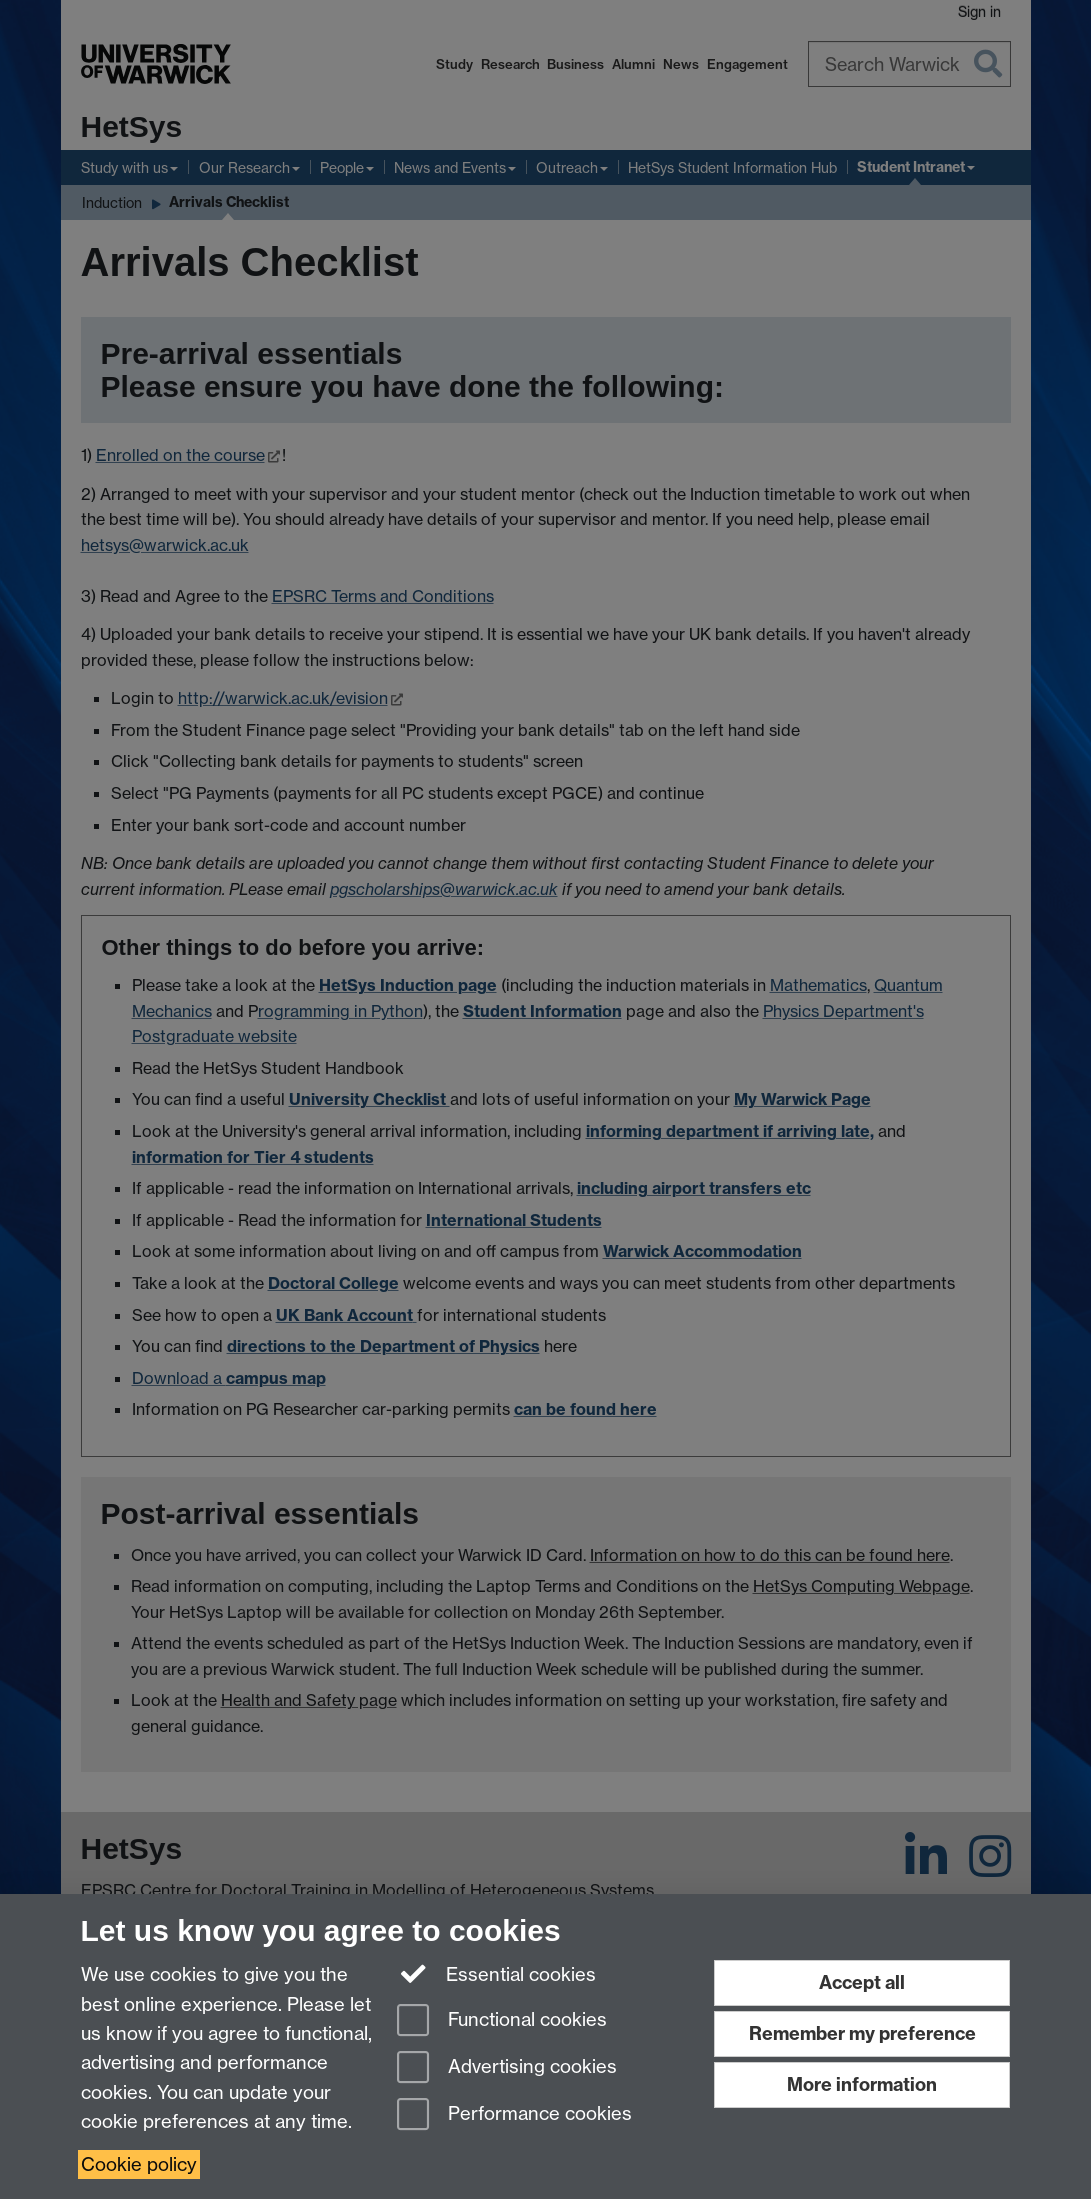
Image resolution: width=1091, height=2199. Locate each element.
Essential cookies (496, 1973)
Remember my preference (862, 2033)
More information (862, 2084)
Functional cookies (502, 2021)
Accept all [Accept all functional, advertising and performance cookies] (862, 1982)
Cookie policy (139, 2164)
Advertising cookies (507, 2068)
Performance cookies (514, 2115)
